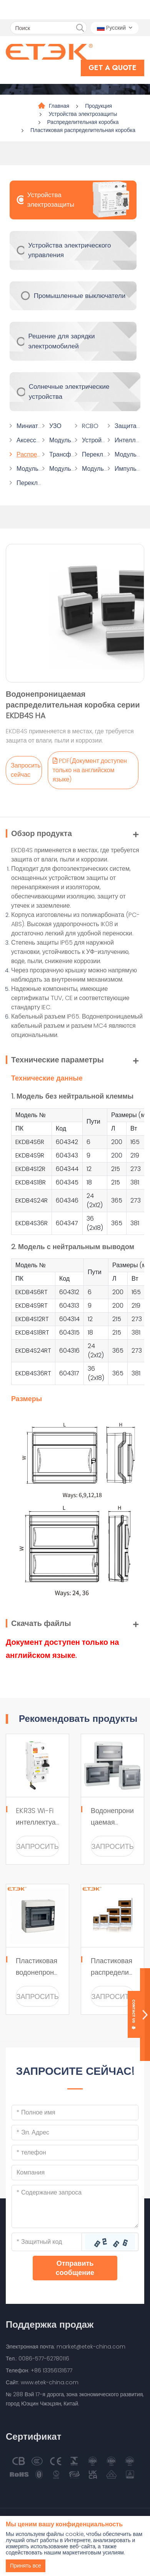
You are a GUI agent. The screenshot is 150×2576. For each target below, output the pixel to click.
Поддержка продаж (49, 2324)
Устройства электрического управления (69, 250)
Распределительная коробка (83, 122)
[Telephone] (75, 2152)
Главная (59, 106)
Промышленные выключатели (80, 295)
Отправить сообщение (75, 2267)
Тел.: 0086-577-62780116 (37, 2358)
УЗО (55, 426)
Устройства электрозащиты (82, 114)
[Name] (75, 2112)
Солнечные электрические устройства (69, 391)
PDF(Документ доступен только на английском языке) (90, 770)
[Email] (75, 2132)
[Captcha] (47, 2242)
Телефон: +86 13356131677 (39, 2370)
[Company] (75, 2172)
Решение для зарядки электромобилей (61, 341)
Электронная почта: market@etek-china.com (65, 2346)
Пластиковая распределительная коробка (82, 130)
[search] (80, 28)
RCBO (90, 426)
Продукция (98, 106)
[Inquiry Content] (75, 2206)
